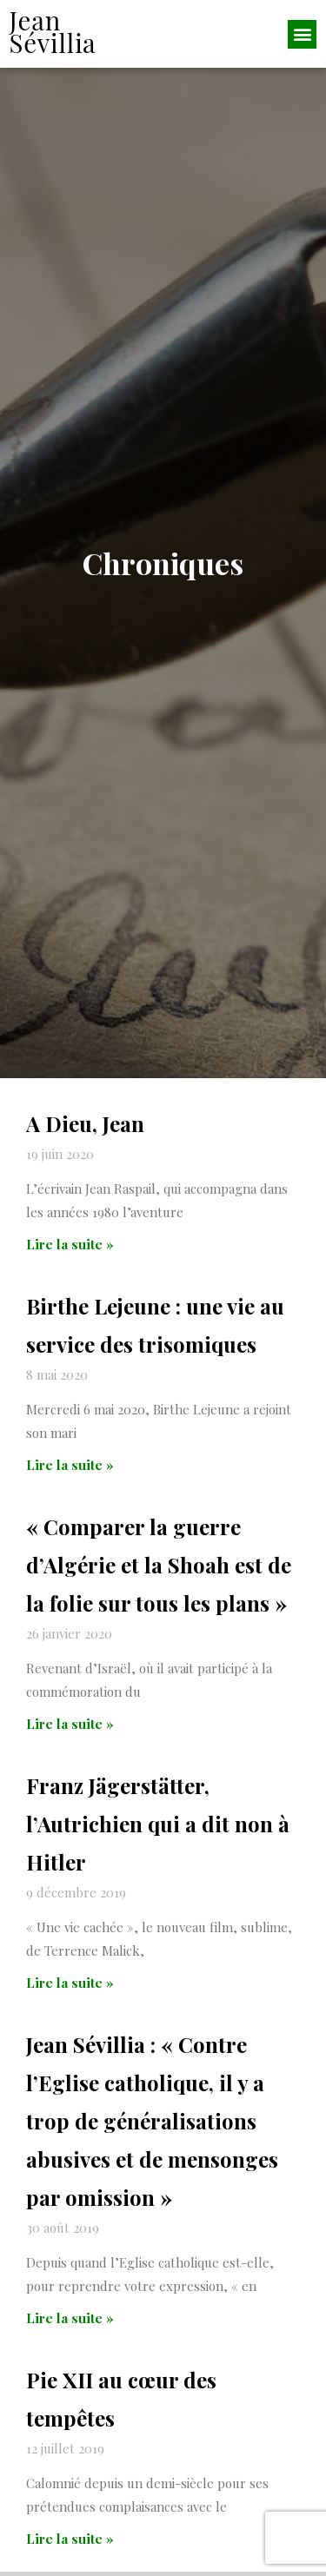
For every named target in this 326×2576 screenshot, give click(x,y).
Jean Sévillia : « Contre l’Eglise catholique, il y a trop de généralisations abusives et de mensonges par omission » (152, 2140)
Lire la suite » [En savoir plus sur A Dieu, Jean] (70, 1264)
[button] (302, 34)
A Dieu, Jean (85, 1143)
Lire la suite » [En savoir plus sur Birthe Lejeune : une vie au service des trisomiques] (70, 1484)
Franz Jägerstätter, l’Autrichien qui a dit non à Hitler (157, 1843)
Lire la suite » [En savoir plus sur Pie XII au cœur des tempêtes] (70, 2558)
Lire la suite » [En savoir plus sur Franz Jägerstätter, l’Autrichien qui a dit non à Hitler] (70, 2002)
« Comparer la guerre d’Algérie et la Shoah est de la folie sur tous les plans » (158, 1585)
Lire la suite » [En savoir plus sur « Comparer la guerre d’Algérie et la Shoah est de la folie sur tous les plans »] (70, 1743)
